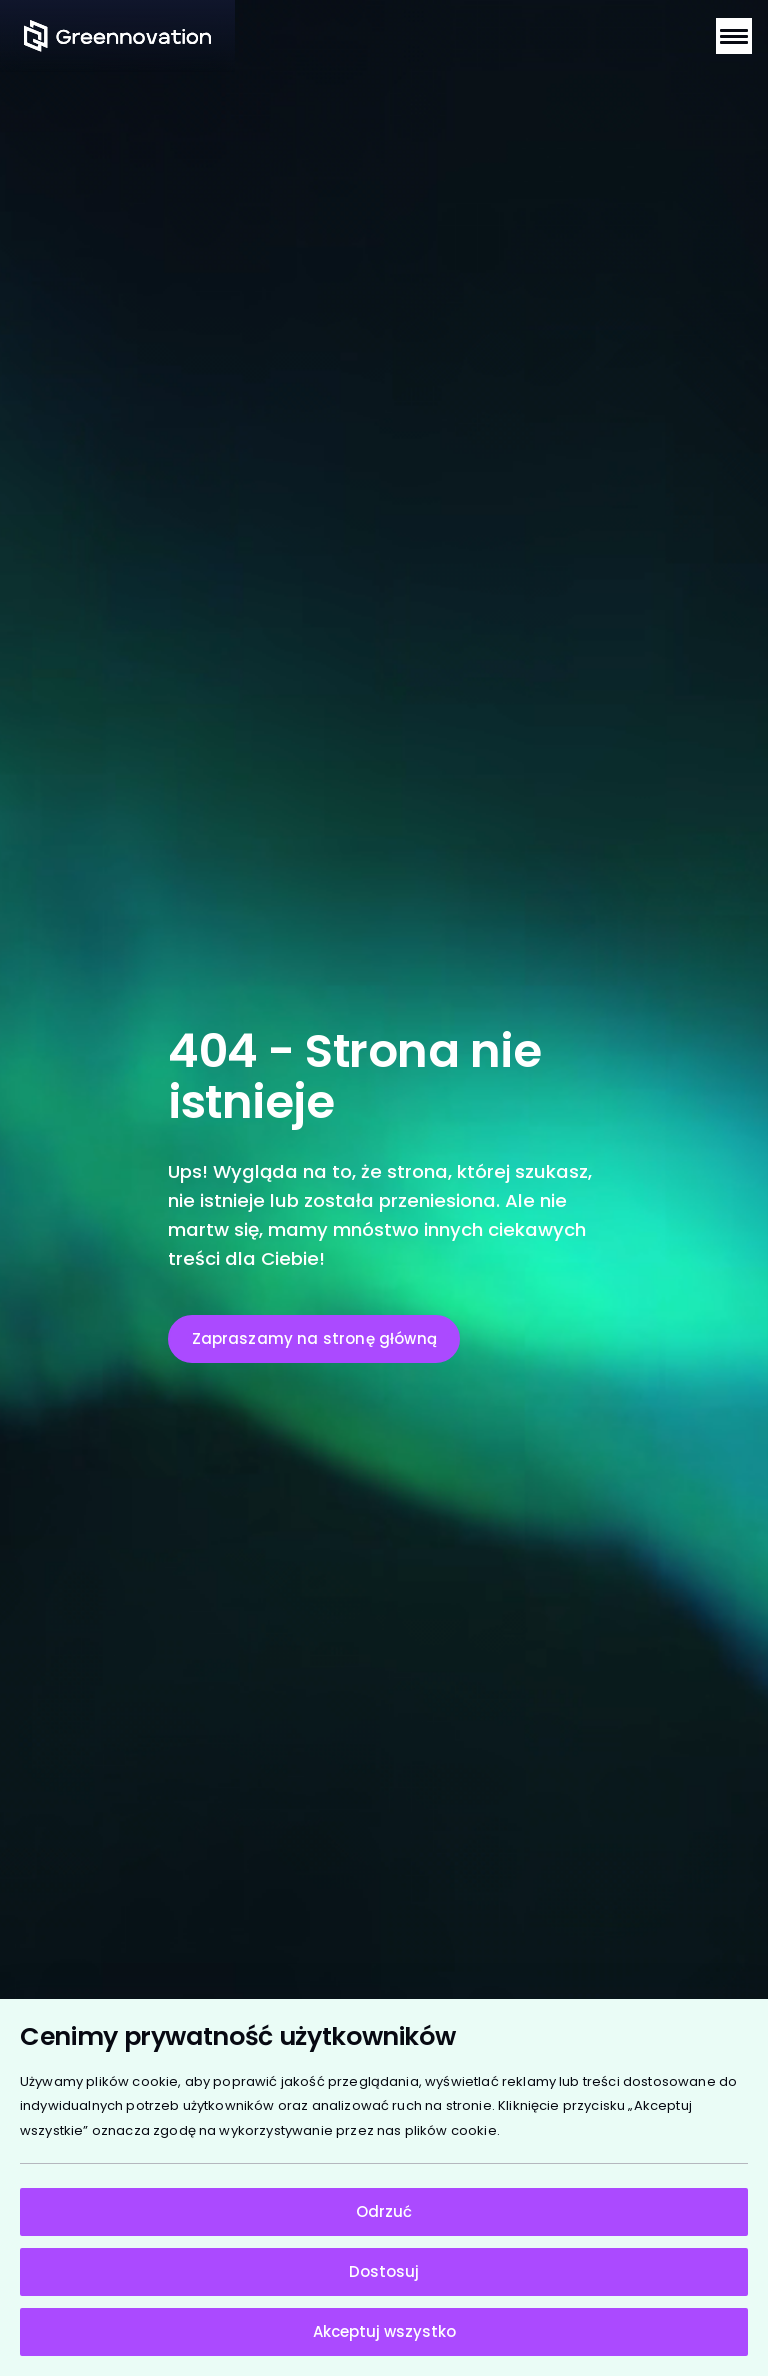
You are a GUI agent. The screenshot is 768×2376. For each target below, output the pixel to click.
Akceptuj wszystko (384, 2331)
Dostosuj (384, 2271)
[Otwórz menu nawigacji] (734, 36)
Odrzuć (384, 2211)
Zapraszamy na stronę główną (314, 1338)
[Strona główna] (117, 36)
